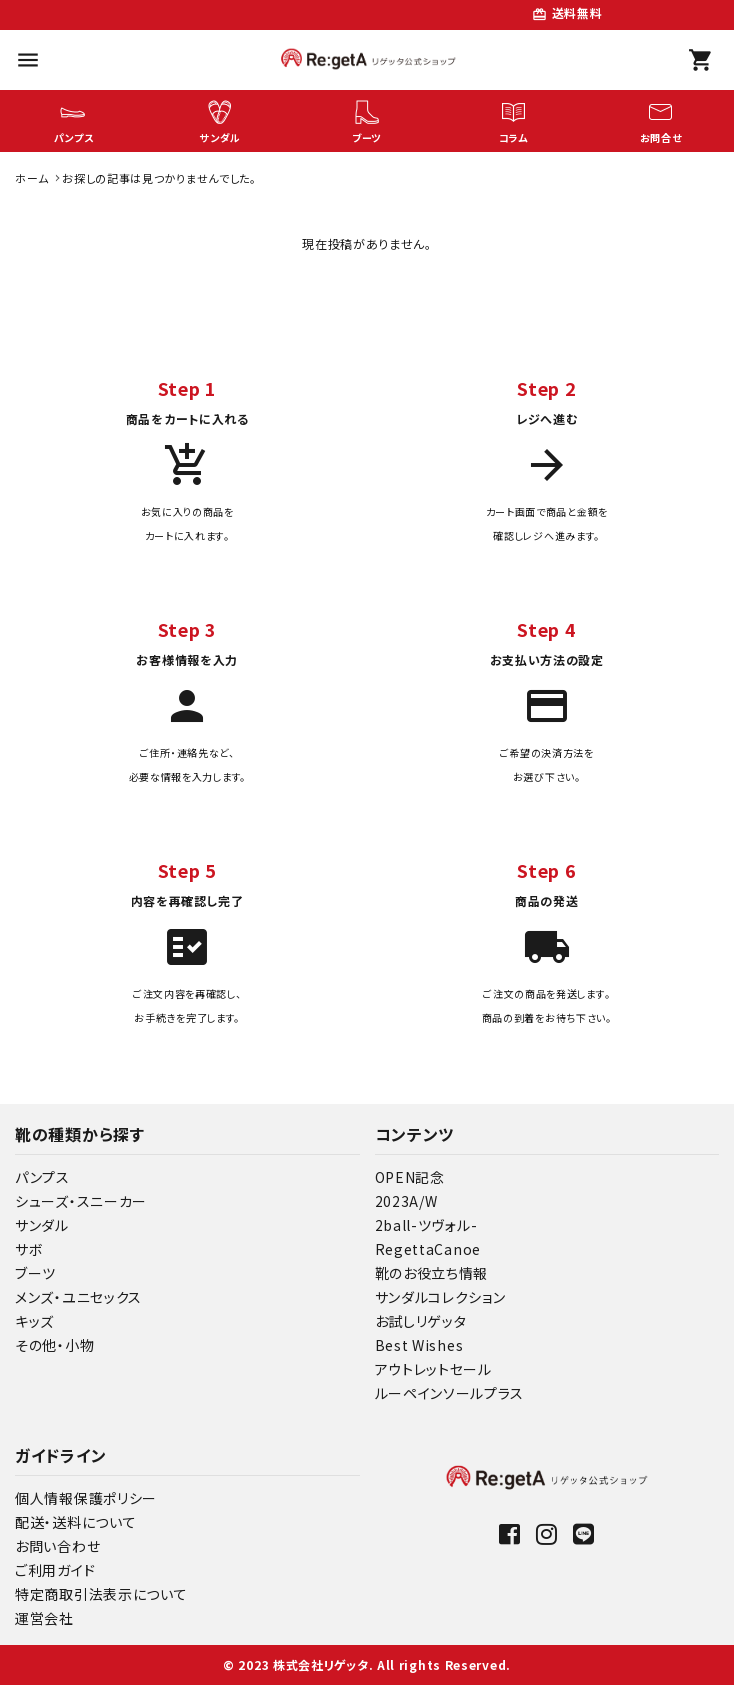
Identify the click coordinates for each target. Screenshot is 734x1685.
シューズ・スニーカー (81, 1201)
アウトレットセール (433, 1369)
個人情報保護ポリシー (86, 1498)
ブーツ (35, 1273)
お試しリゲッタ (421, 1321)
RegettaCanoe (428, 1249)
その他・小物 (54, 1345)
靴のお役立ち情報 (432, 1273)
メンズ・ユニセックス (78, 1297)
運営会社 (44, 1618)
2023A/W (406, 1201)
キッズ (34, 1321)
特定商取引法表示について (101, 1594)
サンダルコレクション (440, 1297)
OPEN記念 (410, 1177)
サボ (29, 1249)
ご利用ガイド (55, 1570)
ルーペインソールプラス (450, 1393)
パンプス (42, 1177)
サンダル (42, 1225)
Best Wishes (419, 1345)
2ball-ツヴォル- (426, 1225)
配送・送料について (75, 1522)
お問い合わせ (57, 1546)
